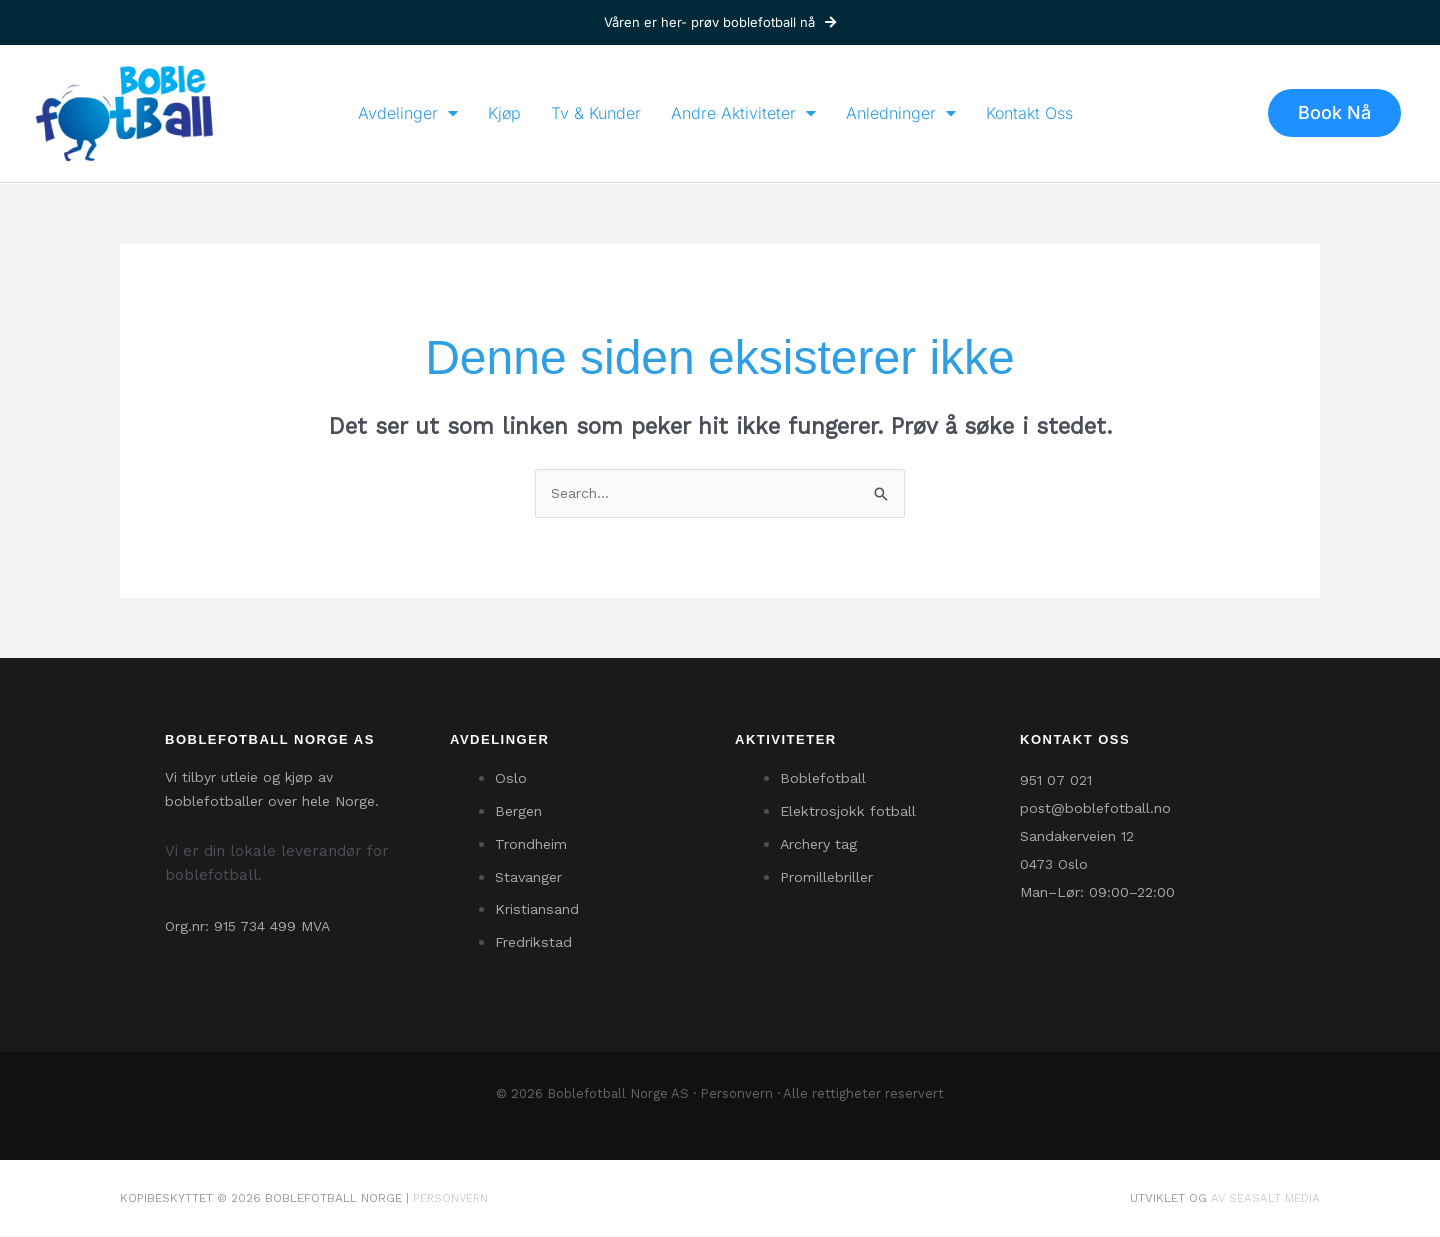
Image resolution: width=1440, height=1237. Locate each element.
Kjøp (504, 113)
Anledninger (901, 113)
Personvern (736, 1095)
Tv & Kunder (596, 113)
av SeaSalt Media (1264, 1199)
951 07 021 (1056, 782)
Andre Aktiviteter (743, 113)
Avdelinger (408, 113)
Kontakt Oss (1029, 113)
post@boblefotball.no (1095, 810)
